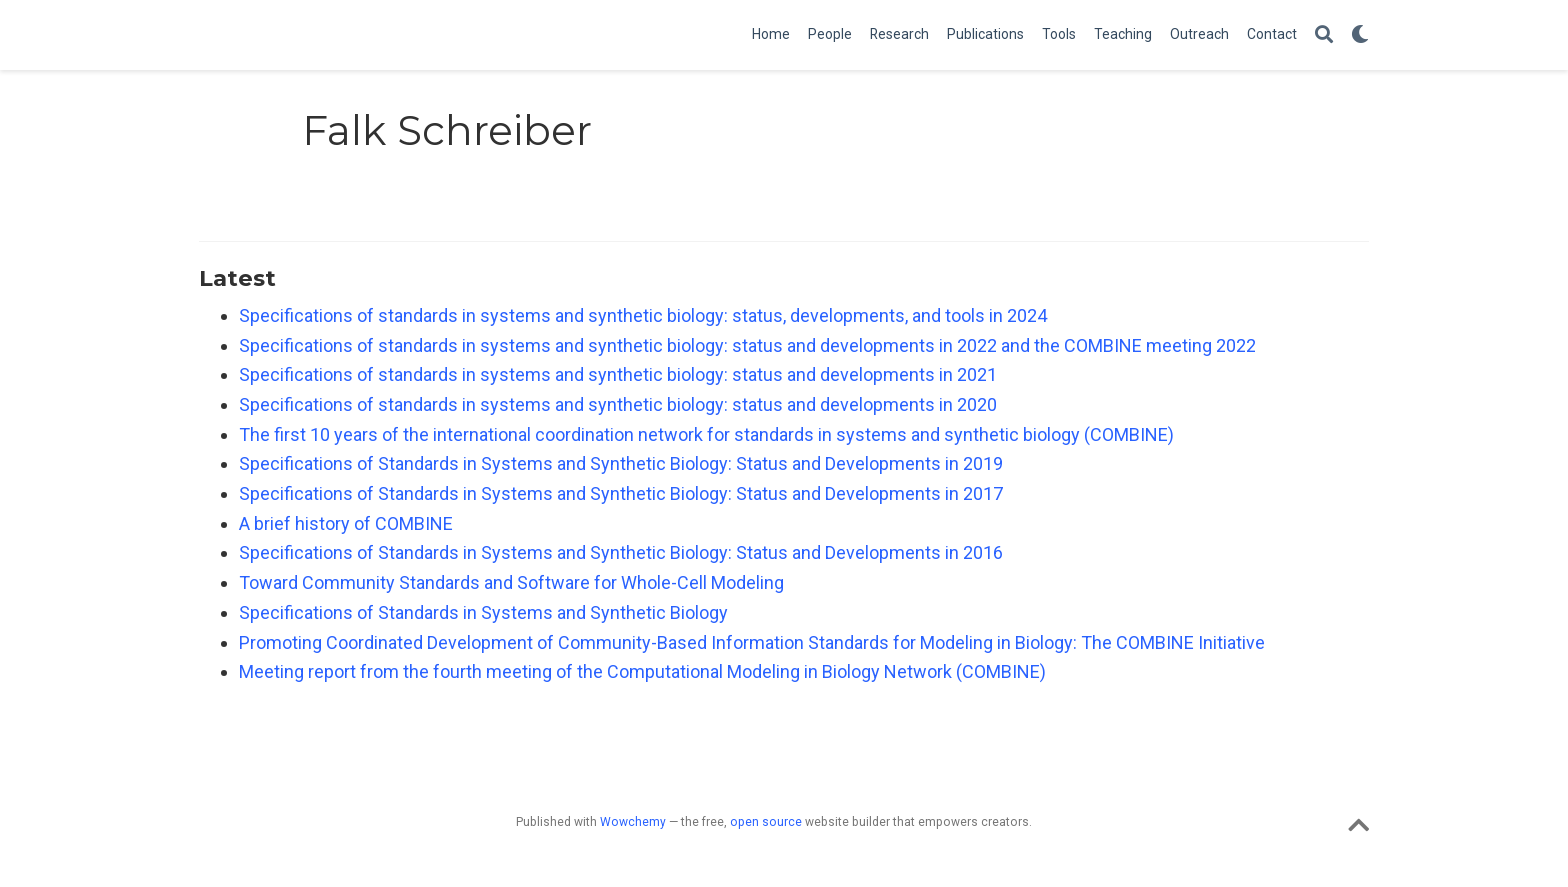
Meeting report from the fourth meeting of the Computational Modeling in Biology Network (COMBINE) (642, 671)
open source (766, 822)
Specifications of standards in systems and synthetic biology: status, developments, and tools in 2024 (643, 315)
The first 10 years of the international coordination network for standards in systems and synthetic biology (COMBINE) (706, 434)
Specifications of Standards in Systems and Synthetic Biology (483, 612)
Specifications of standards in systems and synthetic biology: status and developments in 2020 (618, 404)
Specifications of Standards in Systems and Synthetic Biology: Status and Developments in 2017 (621, 493)
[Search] (1324, 35)
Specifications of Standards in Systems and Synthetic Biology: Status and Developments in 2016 (621, 552)
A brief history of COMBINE (346, 523)
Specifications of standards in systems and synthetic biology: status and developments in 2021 (618, 374)
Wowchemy (633, 822)
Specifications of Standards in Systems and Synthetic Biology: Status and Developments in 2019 (621, 463)
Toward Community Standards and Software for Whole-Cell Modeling (511, 582)
